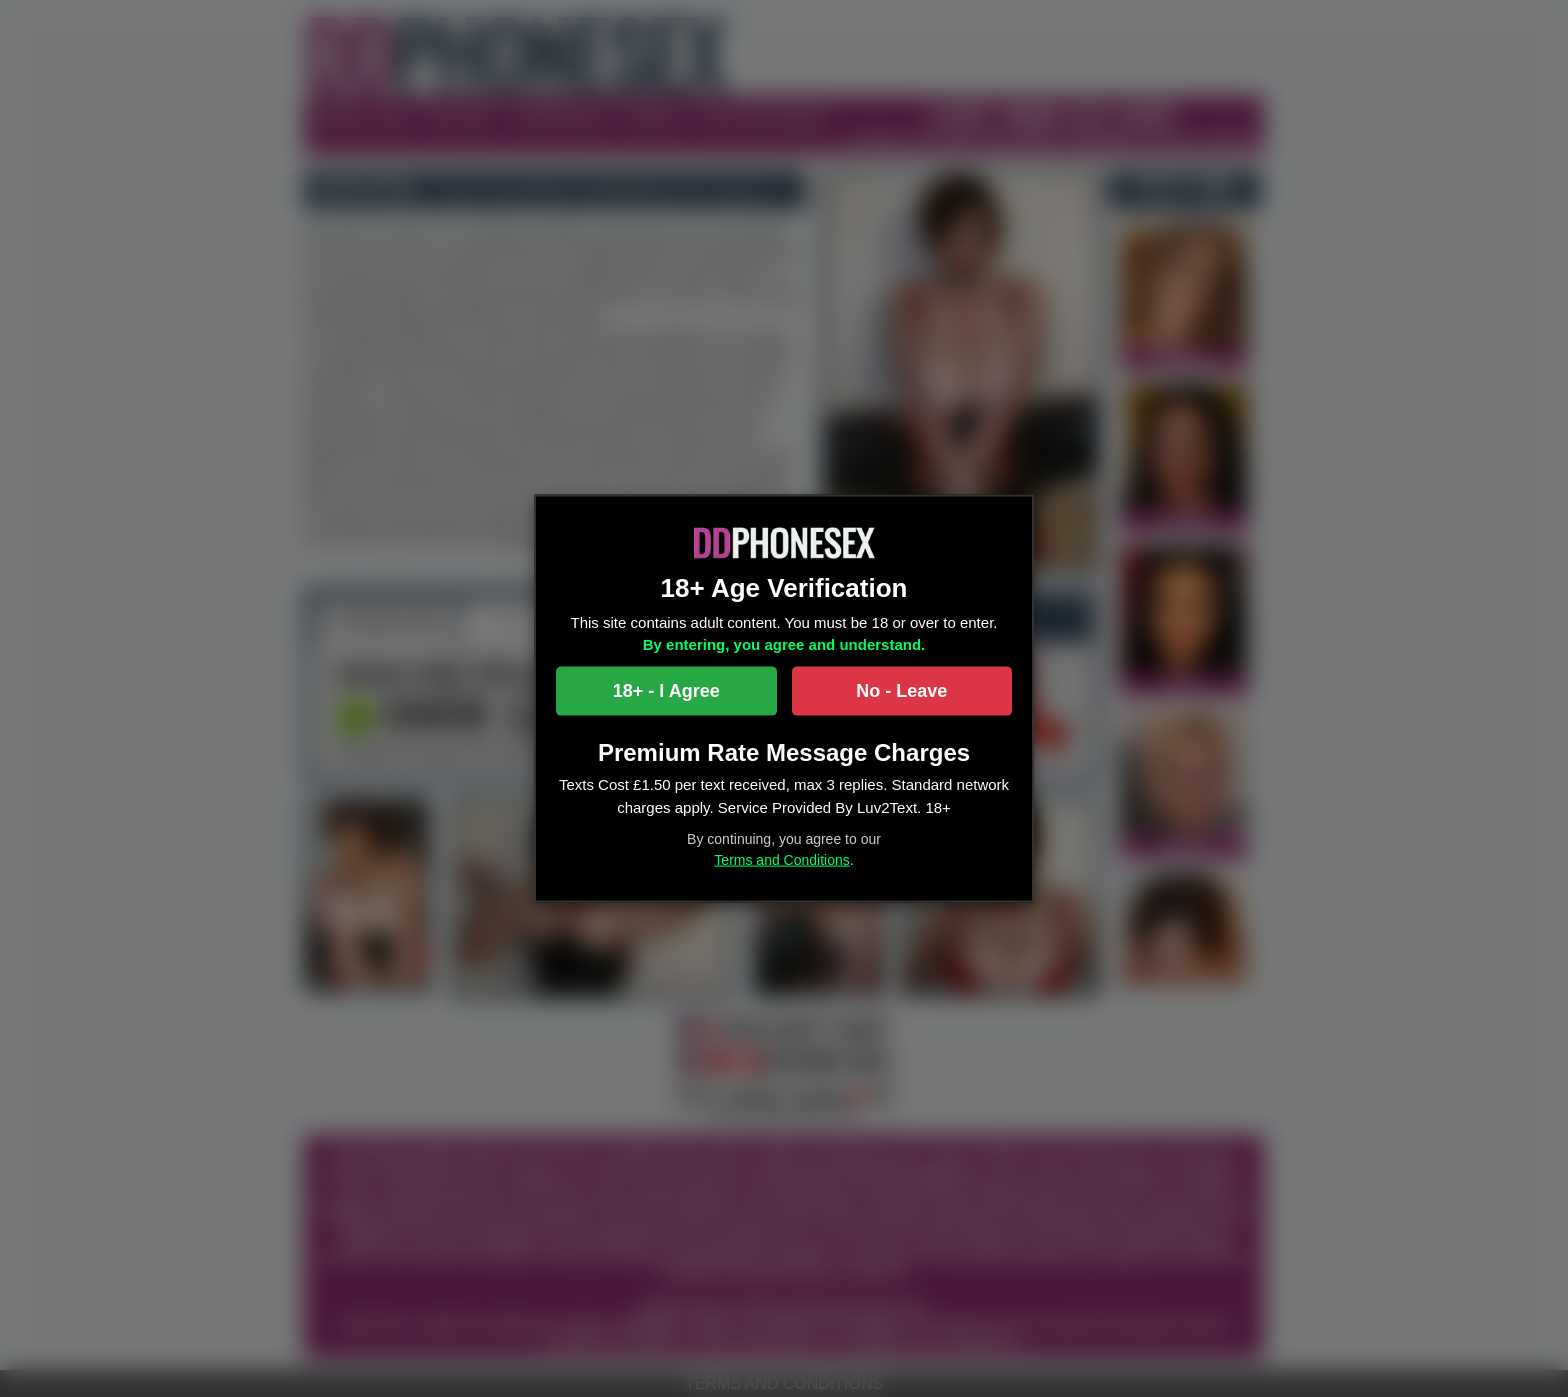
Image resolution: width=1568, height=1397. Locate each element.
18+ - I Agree (666, 690)
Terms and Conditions (781, 860)
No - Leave (901, 690)
